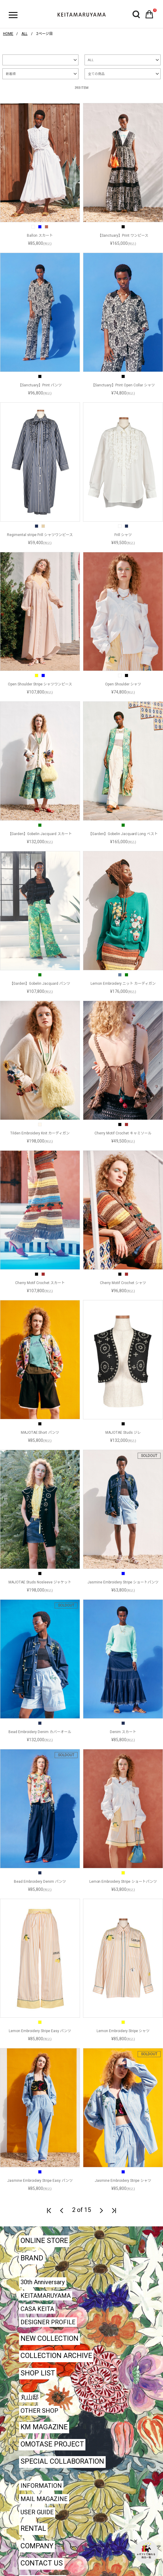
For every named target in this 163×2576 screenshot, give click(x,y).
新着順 (11, 74)
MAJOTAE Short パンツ (40, 1432)
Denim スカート (123, 1732)
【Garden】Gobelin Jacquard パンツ (40, 983)
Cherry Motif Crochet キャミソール (123, 1133)
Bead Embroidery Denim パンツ (40, 1881)
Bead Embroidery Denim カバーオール (39, 1732)
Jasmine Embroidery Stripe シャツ (123, 2180)
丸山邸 (30, 2397)
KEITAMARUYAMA (46, 2295)
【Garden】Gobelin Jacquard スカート (40, 834)
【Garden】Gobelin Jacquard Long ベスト (123, 834)
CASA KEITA (37, 2308)
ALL (91, 60)
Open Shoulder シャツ (123, 684)
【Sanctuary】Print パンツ (40, 385)
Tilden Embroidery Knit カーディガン (40, 1133)
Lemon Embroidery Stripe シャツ (123, 2031)
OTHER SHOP (39, 2410)
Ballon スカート (40, 235)
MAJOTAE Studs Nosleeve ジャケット (39, 1582)
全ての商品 (96, 74)
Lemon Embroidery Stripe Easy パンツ (40, 2031)
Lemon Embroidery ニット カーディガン (123, 983)
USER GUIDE (37, 2512)
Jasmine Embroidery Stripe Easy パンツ (40, 2180)
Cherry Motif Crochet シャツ (123, 1283)
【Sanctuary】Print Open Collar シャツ (123, 385)
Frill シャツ (123, 535)
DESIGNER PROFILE (48, 2322)
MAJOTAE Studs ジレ (123, 1432)
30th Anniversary (43, 2282)
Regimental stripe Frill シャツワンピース (40, 535)
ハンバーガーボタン (13, 15)
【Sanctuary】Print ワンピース (123, 235)
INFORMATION (41, 2485)
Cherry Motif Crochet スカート (40, 1283)
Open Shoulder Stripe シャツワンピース (40, 684)
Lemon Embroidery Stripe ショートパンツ (123, 1881)
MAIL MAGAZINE (44, 2499)
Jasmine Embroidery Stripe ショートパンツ (123, 1582)
